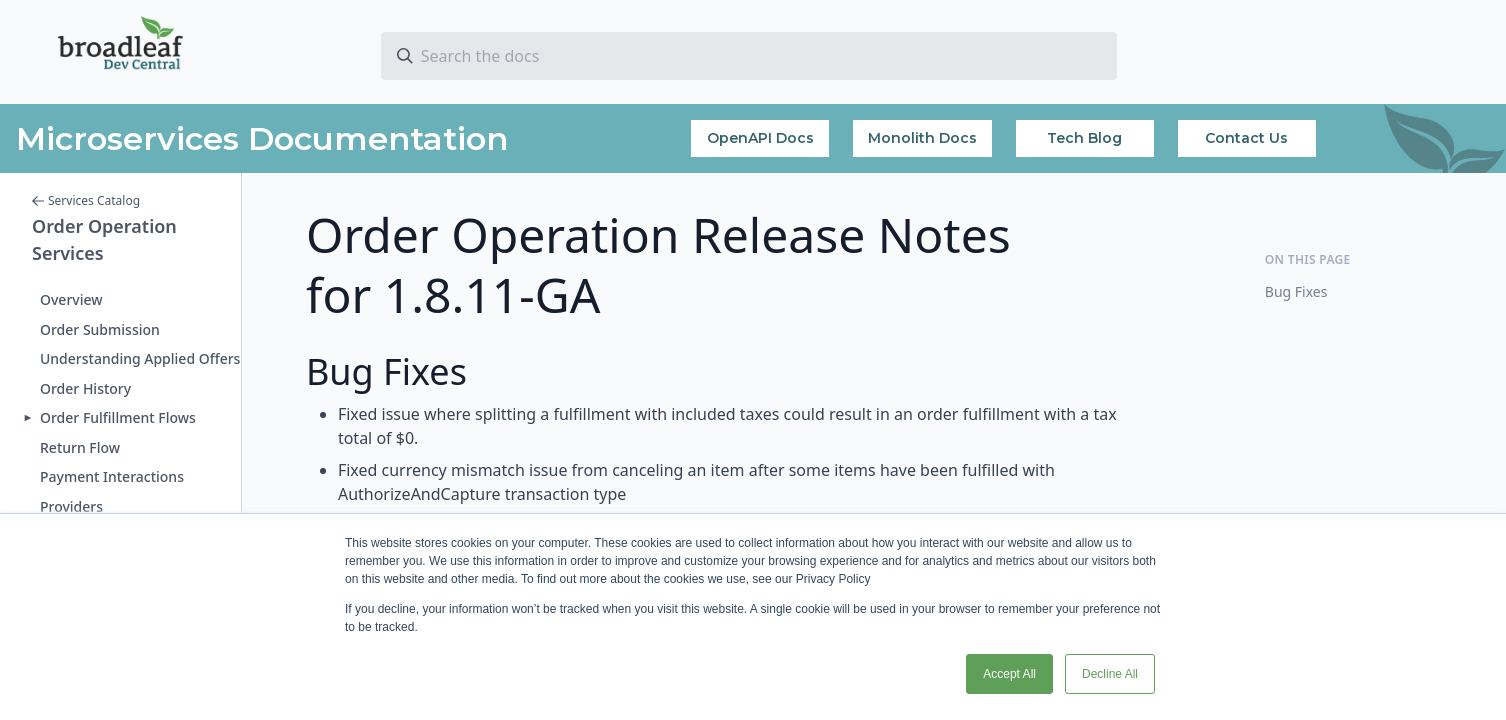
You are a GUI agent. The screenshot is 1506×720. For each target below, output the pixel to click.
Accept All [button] (1009, 674)
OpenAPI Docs (760, 138)
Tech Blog (1084, 138)
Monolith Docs (922, 138)
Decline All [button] (1110, 674)
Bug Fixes (1296, 291)
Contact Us (1246, 138)
